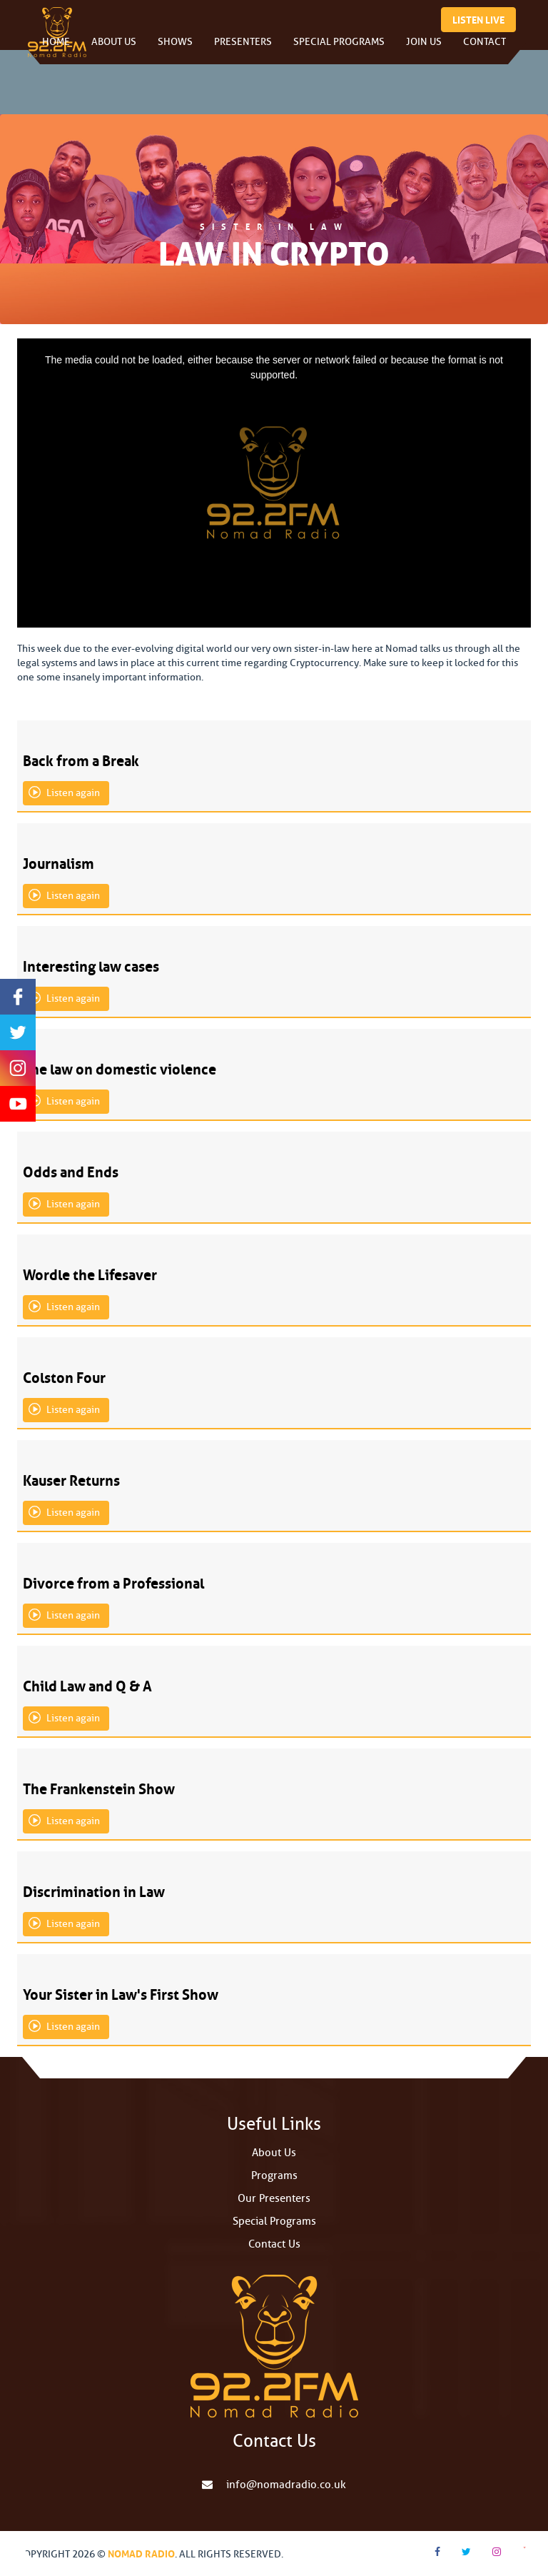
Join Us (424, 50)
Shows (175, 50)
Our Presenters (274, 2198)
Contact (484, 50)
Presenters (243, 50)
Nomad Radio (141, 2552)
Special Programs (339, 50)
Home (56, 50)
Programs (274, 2176)
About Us (113, 50)
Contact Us (274, 2244)
